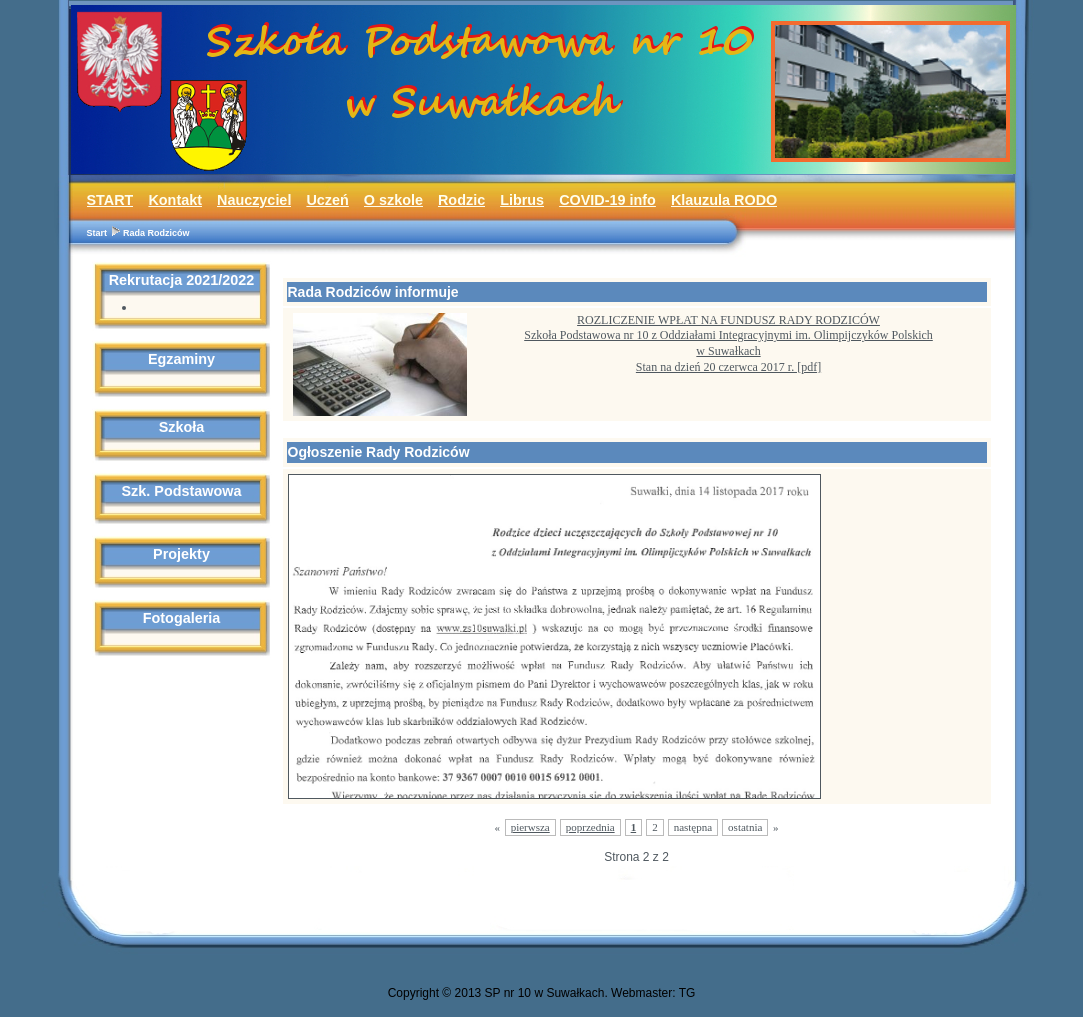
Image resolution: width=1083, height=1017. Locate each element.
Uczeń (327, 200)
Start (97, 233)
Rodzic (461, 200)
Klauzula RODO (724, 200)
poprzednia (590, 827)
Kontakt (175, 200)
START (110, 200)
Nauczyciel (254, 200)
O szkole (393, 200)
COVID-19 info (607, 200)
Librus (522, 200)
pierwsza (530, 827)
